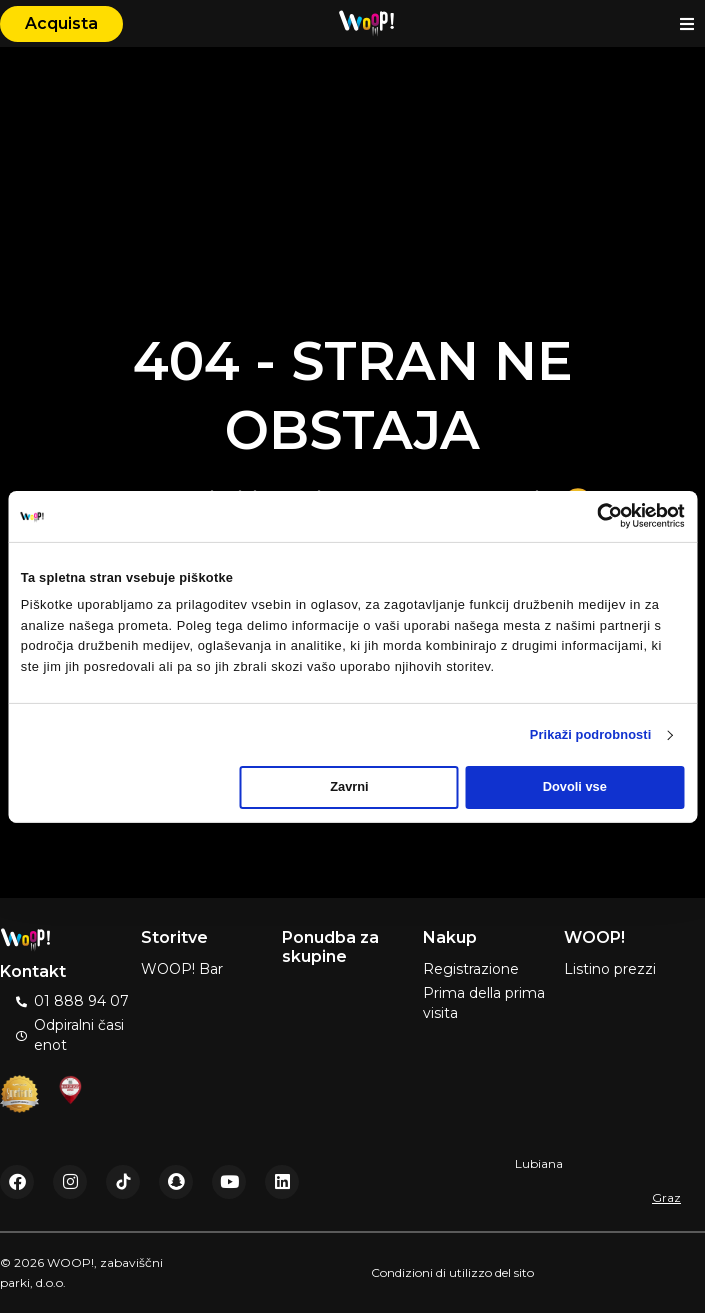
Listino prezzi (610, 969)
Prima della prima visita (484, 1003)
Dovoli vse (575, 786)
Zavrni (349, 786)
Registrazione (471, 969)
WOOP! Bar (182, 969)
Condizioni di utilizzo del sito (452, 1272)
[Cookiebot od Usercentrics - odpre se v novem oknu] (596, 516)
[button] (687, 23)
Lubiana (539, 1163)
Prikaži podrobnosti (591, 734)
